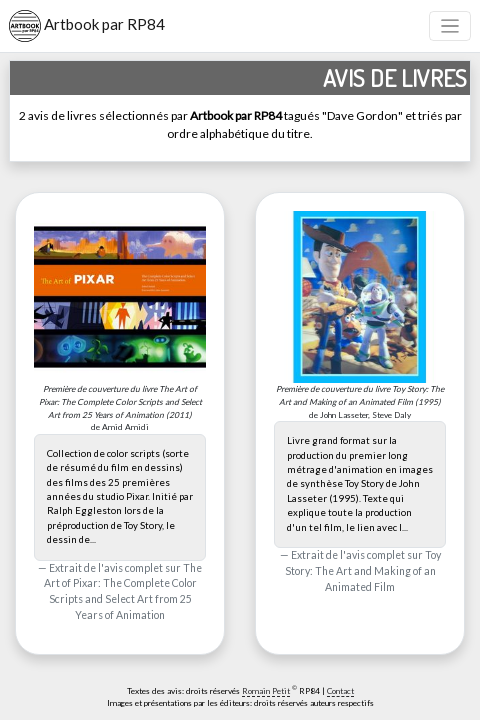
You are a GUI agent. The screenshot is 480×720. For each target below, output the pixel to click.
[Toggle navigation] (450, 26)
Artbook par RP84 (87, 26)
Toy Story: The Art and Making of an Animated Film (363, 571)
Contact (340, 691)
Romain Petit (266, 691)
